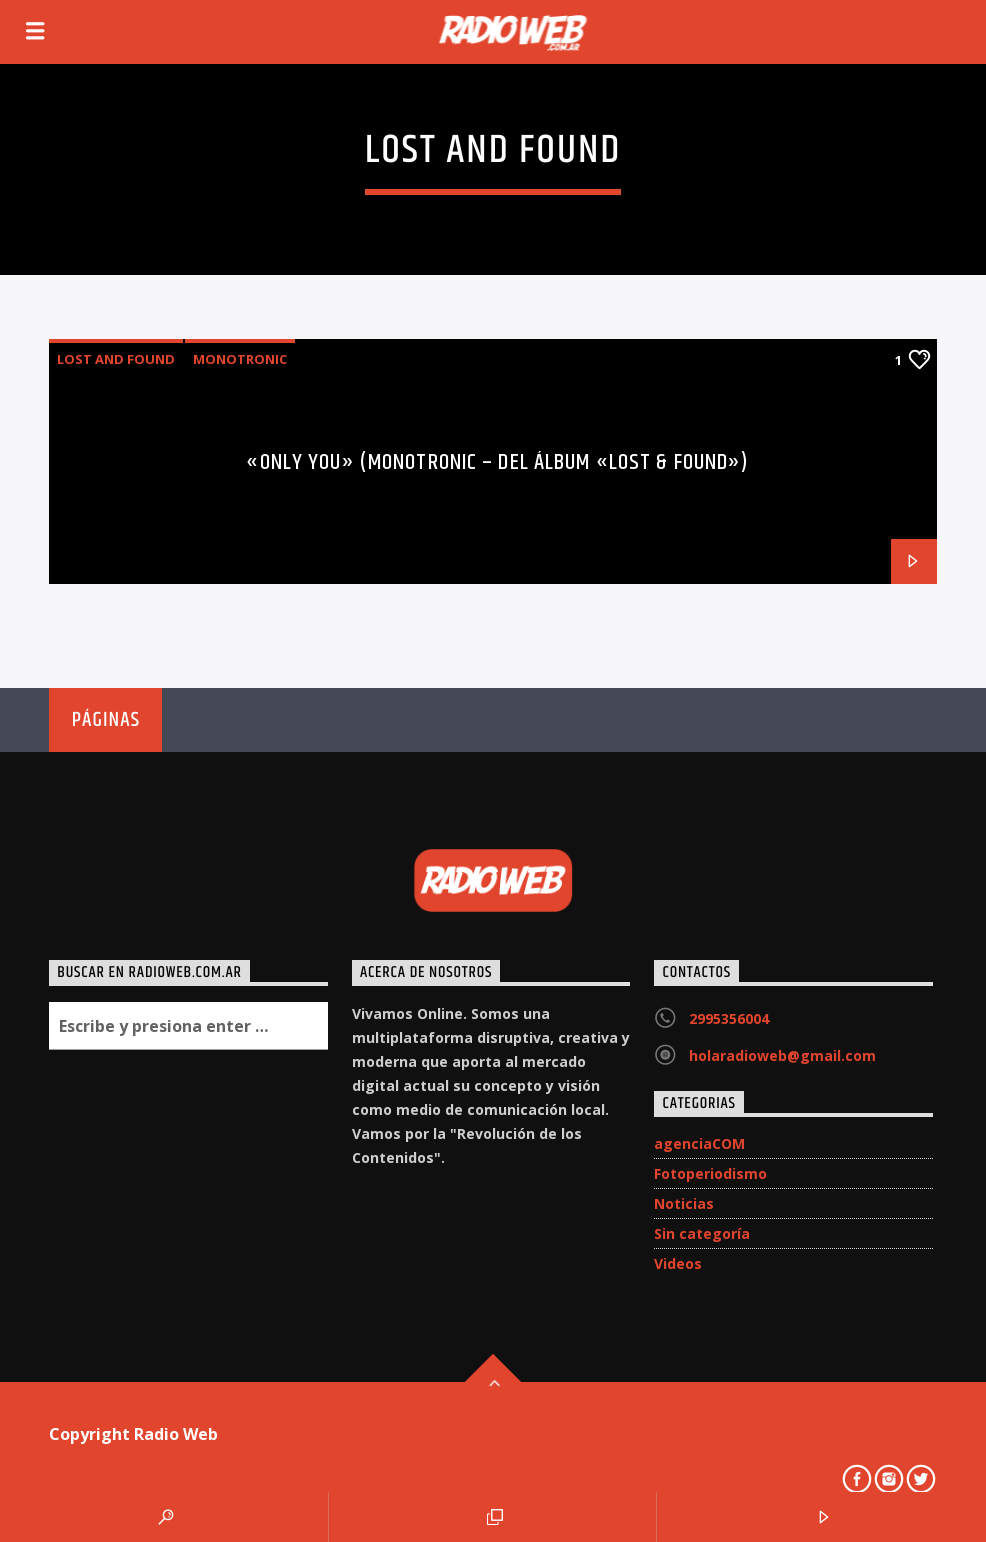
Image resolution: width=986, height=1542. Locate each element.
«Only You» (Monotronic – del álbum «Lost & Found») (497, 462)
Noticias (684, 1203)
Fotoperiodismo (710, 1173)
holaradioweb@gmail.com (782, 1055)
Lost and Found (116, 359)
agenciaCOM (699, 1143)
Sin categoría (702, 1233)
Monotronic (240, 359)
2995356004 (729, 1018)
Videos (678, 1263)
